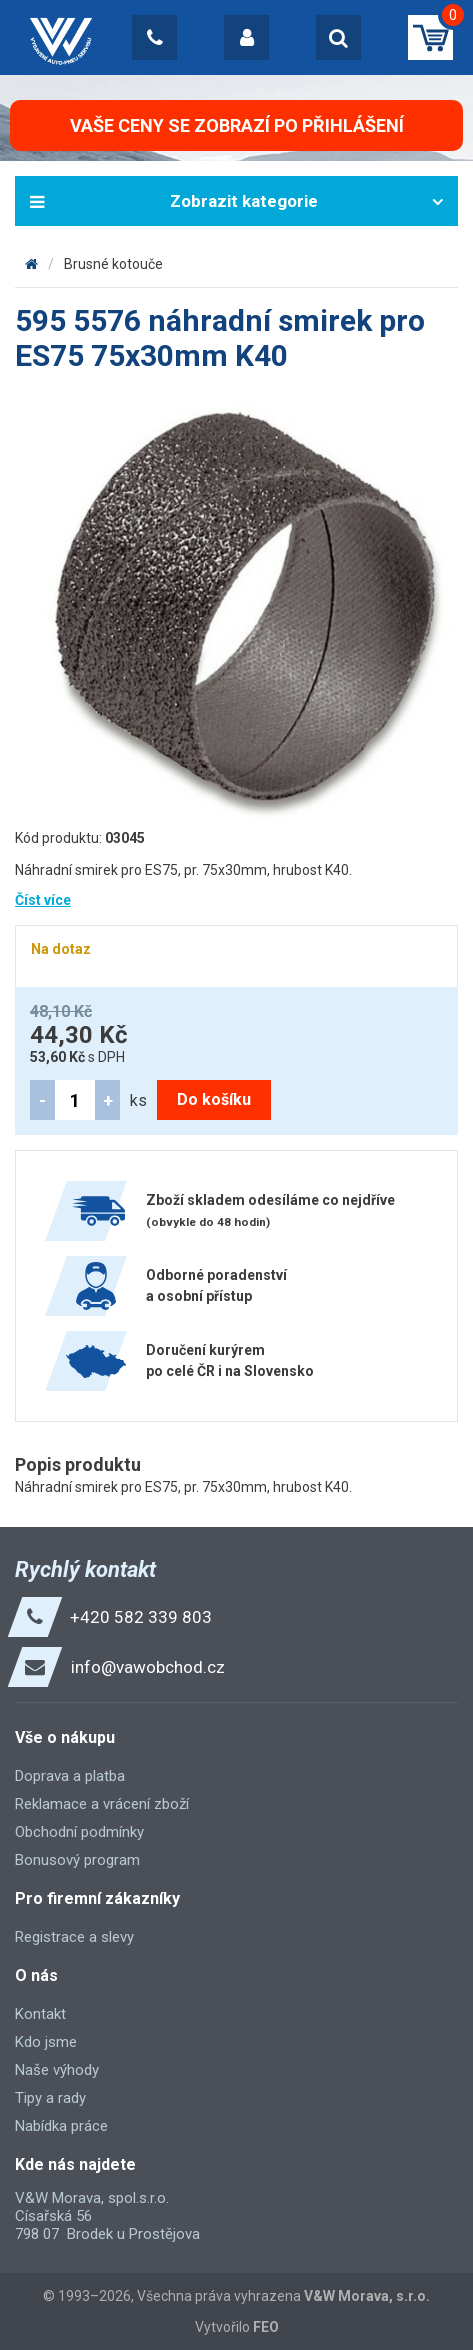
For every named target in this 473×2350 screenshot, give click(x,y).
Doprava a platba (70, 1776)
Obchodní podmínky (79, 1832)
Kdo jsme (46, 2042)
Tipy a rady (50, 2098)
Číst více (43, 900)
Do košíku (214, 1099)
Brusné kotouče (113, 264)
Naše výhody (57, 2070)
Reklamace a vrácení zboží (102, 1804)
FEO (266, 2327)
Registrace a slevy (74, 1937)
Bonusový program (77, 1860)
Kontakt (40, 2014)
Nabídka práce (61, 2126)
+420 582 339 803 (141, 1617)
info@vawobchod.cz (148, 1667)
